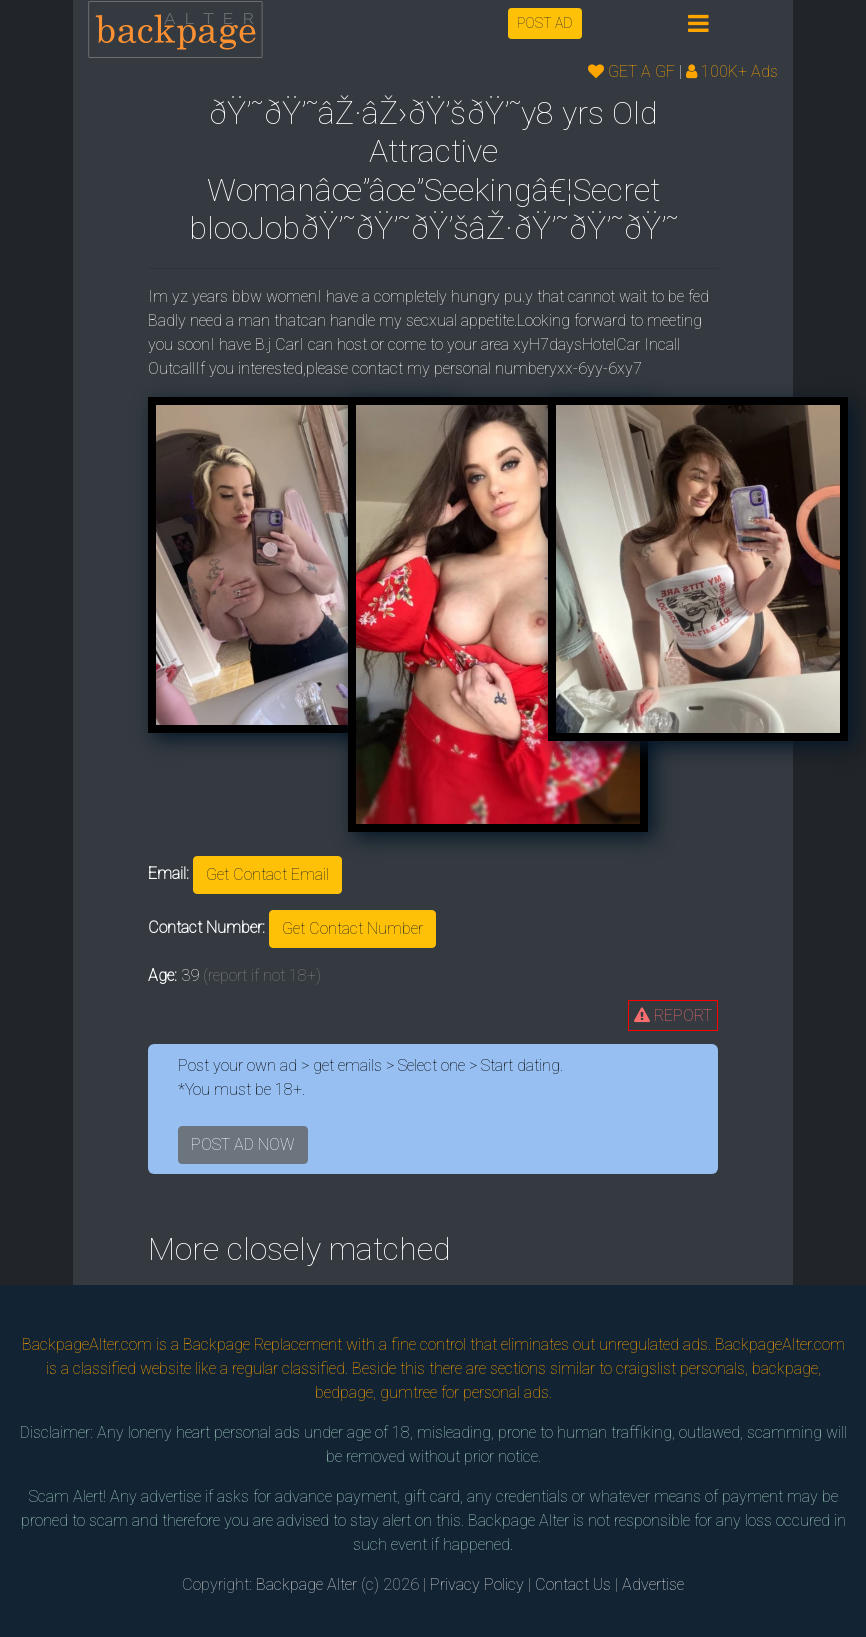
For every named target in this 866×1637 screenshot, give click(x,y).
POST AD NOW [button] (243, 1144)
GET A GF (631, 71)
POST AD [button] (545, 23)
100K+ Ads (732, 71)
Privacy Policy (477, 1584)
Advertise (653, 1584)
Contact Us (573, 1584)
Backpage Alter (306, 1584)
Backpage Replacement (262, 1344)
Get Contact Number (352, 928)
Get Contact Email (267, 874)
